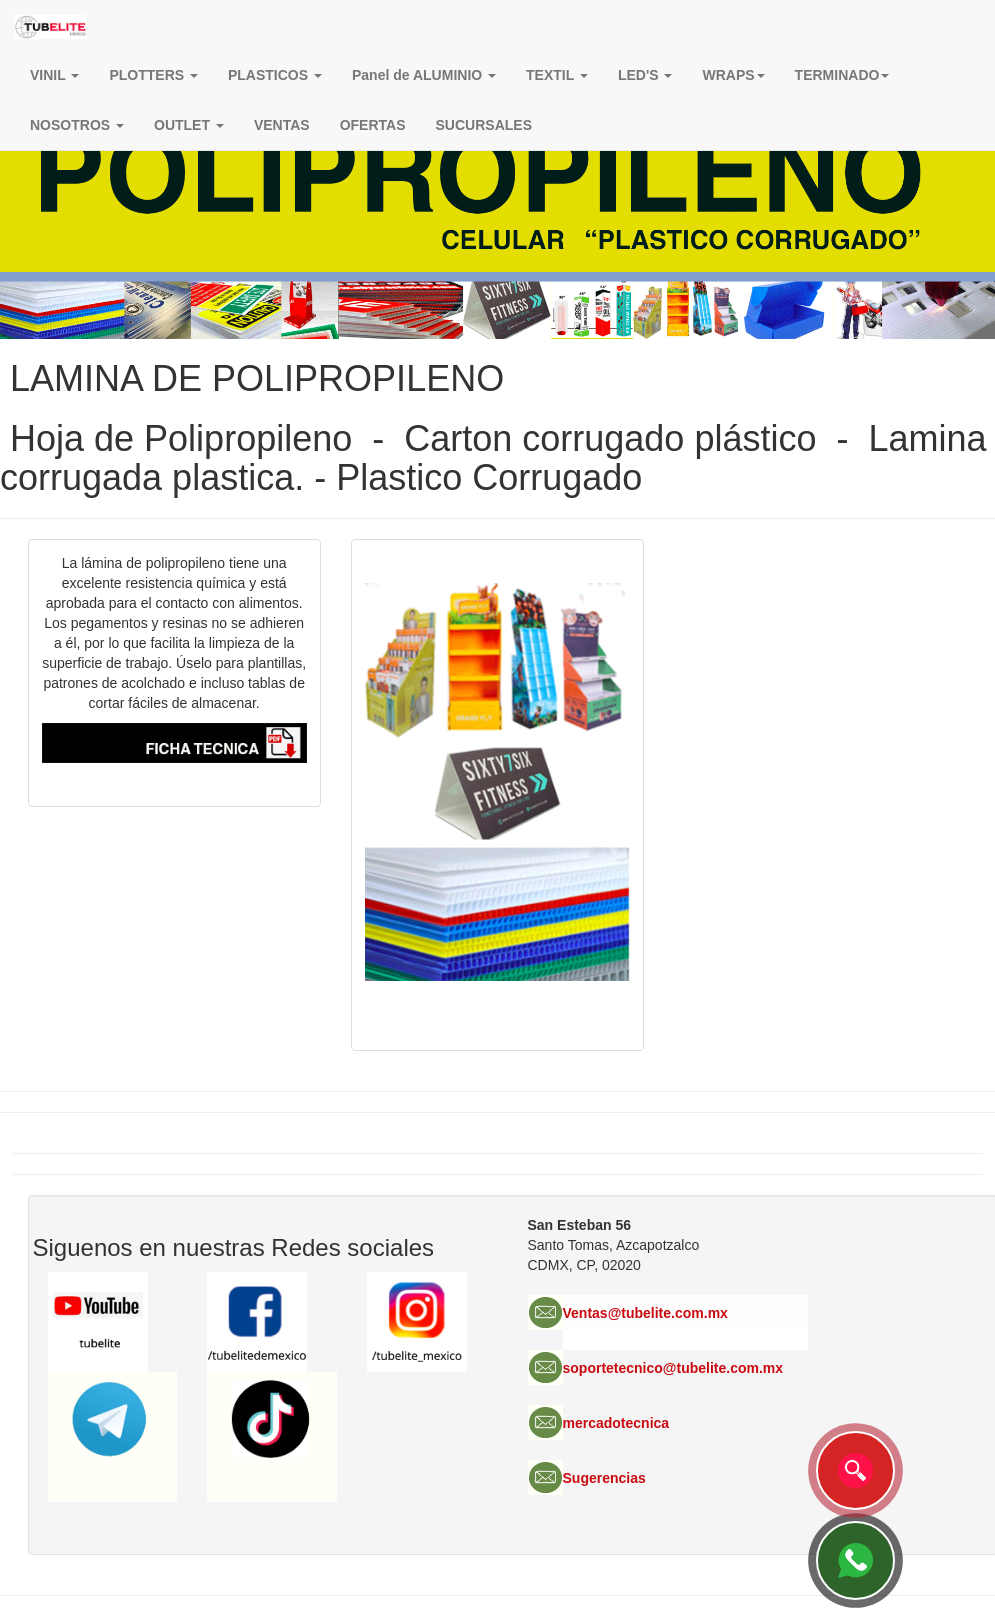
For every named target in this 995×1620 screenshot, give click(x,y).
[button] (733, 75)
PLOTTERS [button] (153, 75)
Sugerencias (604, 1478)
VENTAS (282, 125)
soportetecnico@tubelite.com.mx (673, 1368)
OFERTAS (373, 125)
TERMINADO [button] (842, 75)
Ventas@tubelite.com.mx (645, 1313)
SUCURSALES (484, 125)
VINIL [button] (54, 75)
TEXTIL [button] (557, 75)
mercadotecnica (616, 1423)
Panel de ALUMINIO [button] (424, 75)
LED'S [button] (645, 75)
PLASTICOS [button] (275, 75)
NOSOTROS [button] (77, 125)
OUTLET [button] (189, 125)
